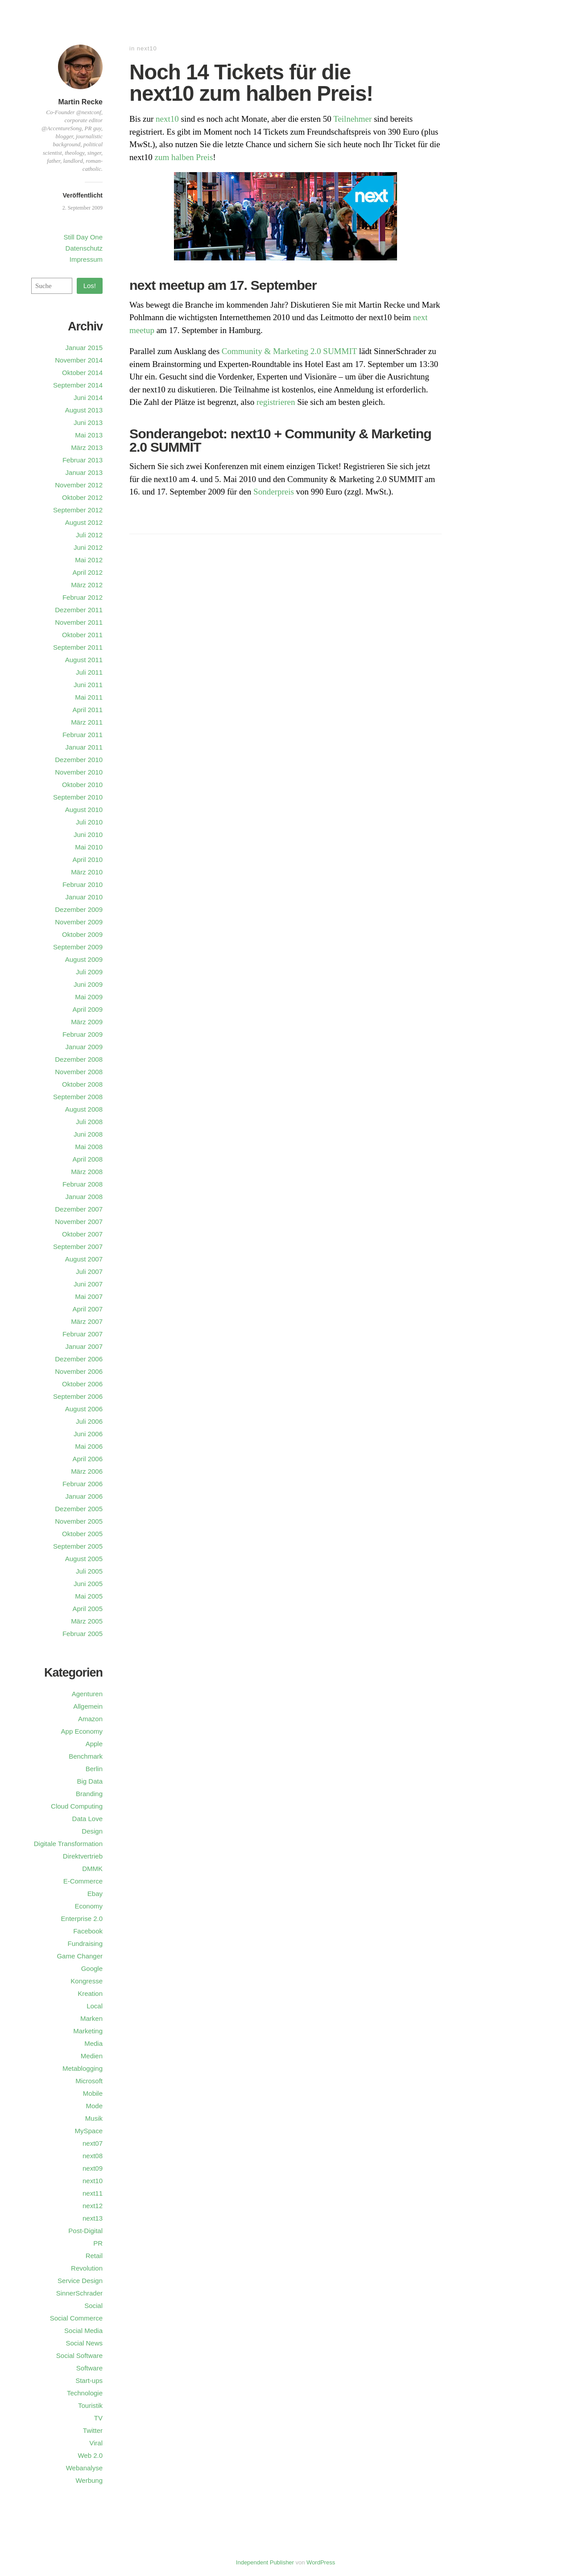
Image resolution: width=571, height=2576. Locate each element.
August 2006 (84, 1409)
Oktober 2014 (82, 372)
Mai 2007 (89, 1296)
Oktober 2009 (82, 934)
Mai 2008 (89, 1146)
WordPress (320, 2562)
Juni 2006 (88, 1434)
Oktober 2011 (82, 635)
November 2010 (79, 772)
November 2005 (79, 1521)
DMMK (92, 1868)
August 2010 (84, 809)
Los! (89, 285)
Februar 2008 (82, 1184)
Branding (89, 1793)
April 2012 (87, 572)
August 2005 (84, 1558)
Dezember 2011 (79, 610)
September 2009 (78, 947)
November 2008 (79, 1072)
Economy (88, 1906)
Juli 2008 (89, 1121)
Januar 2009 (84, 1047)
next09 (93, 2168)
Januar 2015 (84, 347)
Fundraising (85, 1943)
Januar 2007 (84, 1346)
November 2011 (79, 622)
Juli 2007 (89, 1271)
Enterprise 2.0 (82, 1918)
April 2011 (87, 709)
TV (98, 2418)
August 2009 (84, 959)
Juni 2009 (88, 984)
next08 (93, 2156)
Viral (96, 2443)
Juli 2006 (89, 1421)
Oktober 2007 (82, 1234)
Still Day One (83, 237)
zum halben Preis (183, 157)
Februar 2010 (82, 884)
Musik (94, 2118)
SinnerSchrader (79, 2293)
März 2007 (87, 1321)
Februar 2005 (82, 1633)
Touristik (90, 2405)
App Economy (82, 1731)
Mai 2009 (89, 997)
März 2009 (87, 1022)
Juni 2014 (88, 397)
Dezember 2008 (79, 1059)
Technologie (85, 2393)
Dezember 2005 (79, 1509)
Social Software (79, 2355)
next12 (93, 2205)
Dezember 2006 (79, 1359)
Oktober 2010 (82, 784)
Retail (94, 2255)
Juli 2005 (89, 1571)
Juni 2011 (88, 684)
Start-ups (89, 2380)
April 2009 (87, 1009)
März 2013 (87, 447)
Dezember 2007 (79, 1209)
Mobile (93, 2093)
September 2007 (78, 1246)
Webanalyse (84, 2468)
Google (92, 1968)
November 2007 (79, 1221)
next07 (93, 2143)
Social (93, 2305)
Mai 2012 (89, 560)
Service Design (80, 2280)
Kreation (90, 1993)
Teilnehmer (352, 119)
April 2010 (87, 859)
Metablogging (82, 2068)
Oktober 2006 (82, 1384)
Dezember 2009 (79, 909)
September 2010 (78, 797)
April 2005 (87, 1608)
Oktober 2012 (82, 497)
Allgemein (88, 1706)
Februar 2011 (82, 734)
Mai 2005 (89, 1596)
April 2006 (87, 1459)
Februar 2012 (82, 597)
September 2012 (78, 510)
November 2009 (79, 922)
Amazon (90, 1719)
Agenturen (87, 1694)
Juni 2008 (88, 1134)
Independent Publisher (265, 2562)
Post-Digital (85, 2230)
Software (89, 2368)
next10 (147, 48)
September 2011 (78, 647)
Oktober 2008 (82, 1084)
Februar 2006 (82, 1484)
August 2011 (84, 660)
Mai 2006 (89, 1446)
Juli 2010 (89, 822)
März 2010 (87, 872)
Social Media (83, 2330)
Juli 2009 (89, 972)
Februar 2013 (82, 460)
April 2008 (87, 1159)
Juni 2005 (88, 1583)
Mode (94, 2106)
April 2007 (87, 1309)
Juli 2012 (89, 535)
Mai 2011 (89, 697)
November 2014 (79, 360)
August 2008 (84, 1109)
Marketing (88, 2031)
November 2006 (79, 1371)
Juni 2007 (88, 1284)
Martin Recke (80, 102)
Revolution (87, 2268)
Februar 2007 (82, 1334)
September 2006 (78, 1396)
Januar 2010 (84, 897)
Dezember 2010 (79, 759)
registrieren (276, 402)
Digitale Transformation (68, 1843)
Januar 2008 (84, 1196)
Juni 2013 (88, 422)
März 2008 (87, 1171)
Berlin (94, 1768)
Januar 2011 (84, 747)
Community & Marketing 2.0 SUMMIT (289, 351)
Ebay (95, 1893)
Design (92, 1831)
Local (95, 2006)
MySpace (88, 2131)
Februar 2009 (82, 1034)
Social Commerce (76, 2318)
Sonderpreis (273, 491)
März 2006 (87, 1471)
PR (98, 2243)
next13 (93, 2218)
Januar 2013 (84, 472)
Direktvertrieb (83, 1856)
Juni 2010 (88, 834)
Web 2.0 (90, 2455)
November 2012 (79, 485)
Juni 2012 (88, 547)
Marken (91, 2018)
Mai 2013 (89, 435)
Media (93, 2043)
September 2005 (78, 1546)
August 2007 (84, 1259)
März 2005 (87, 1621)
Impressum (86, 259)
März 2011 (87, 722)
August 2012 (84, 522)
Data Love (87, 1818)
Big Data (90, 1781)
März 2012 (87, 585)
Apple (94, 1744)
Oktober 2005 (82, 1533)
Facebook (88, 1931)
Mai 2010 (89, 847)
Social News (84, 2343)
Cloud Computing (77, 1806)
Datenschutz (84, 248)
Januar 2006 (84, 1496)
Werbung (89, 2480)
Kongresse (86, 1981)
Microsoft (89, 2081)
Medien (92, 2056)
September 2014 (78, 385)
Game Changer (80, 1956)
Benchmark (86, 1756)
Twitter (93, 2430)
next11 (93, 2193)
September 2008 (78, 1096)
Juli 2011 (89, 672)
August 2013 (84, 410)
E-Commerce (83, 1881)
